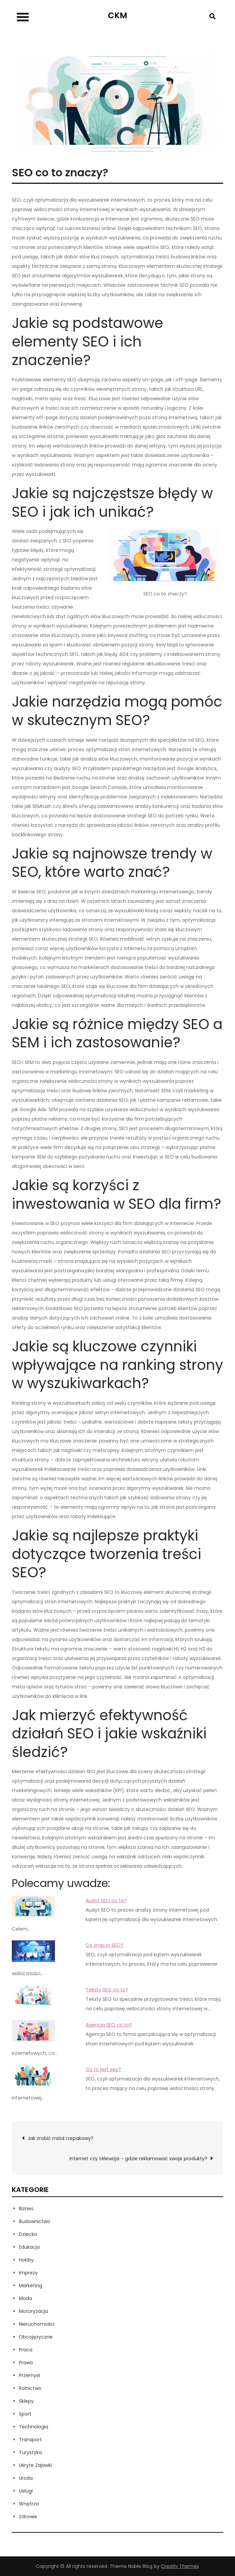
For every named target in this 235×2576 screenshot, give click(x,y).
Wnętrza (29, 2503)
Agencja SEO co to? (109, 2024)
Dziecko (28, 2234)
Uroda (26, 2478)
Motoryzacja (33, 2311)
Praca (25, 2349)
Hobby (26, 2259)
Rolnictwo (30, 2388)
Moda (25, 2298)
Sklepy (26, 2401)
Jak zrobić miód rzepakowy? (60, 2138)
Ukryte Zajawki (35, 2465)
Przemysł (29, 2375)
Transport (30, 2439)
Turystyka (30, 2452)
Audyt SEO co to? (106, 1900)
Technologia (33, 2426)
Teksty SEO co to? (107, 1989)
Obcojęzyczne (36, 2336)
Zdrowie (28, 2516)
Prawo (26, 2362)
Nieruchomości (36, 2324)
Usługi (26, 2491)
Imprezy (28, 2272)
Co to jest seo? (103, 2069)
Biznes (26, 2208)
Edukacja (29, 2247)
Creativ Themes (180, 2566)
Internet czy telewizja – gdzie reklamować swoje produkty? (138, 2158)
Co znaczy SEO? (104, 1945)
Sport (25, 2414)
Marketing (30, 2285)
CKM (117, 15)
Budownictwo (34, 2221)
